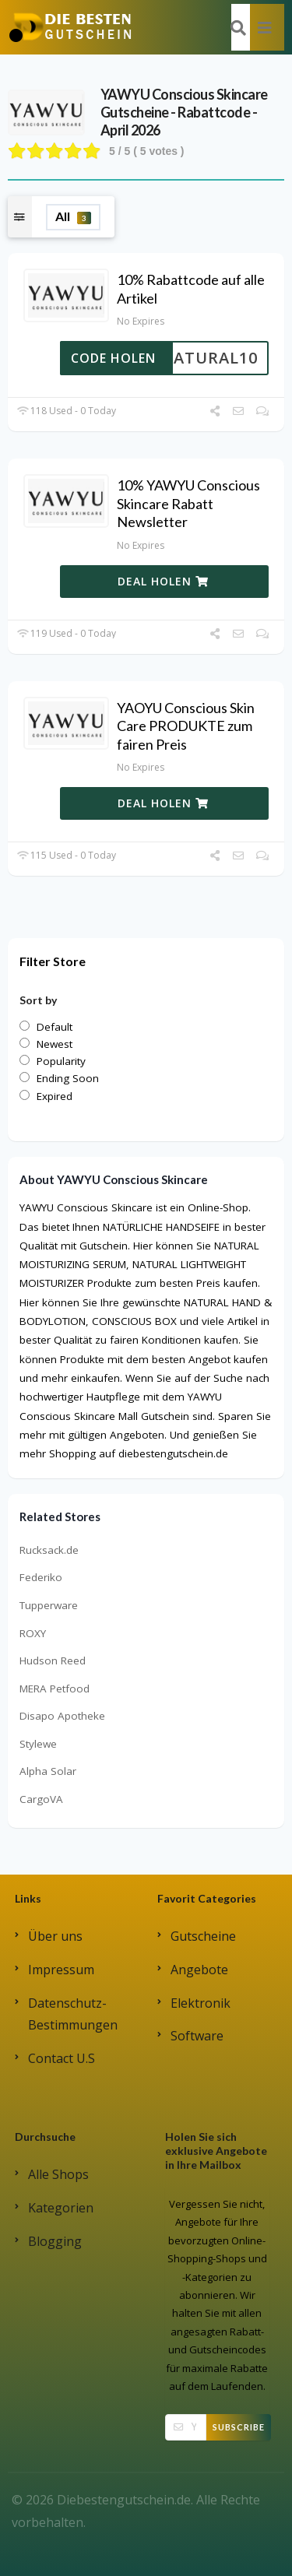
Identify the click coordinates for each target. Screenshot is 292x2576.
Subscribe (239, 2427)
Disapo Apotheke (62, 1716)
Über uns (55, 1936)
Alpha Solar (47, 1771)
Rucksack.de (49, 1550)
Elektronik (200, 2003)
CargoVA (41, 1799)
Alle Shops (58, 2174)
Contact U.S (61, 2058)
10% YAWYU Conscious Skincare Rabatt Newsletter (188, 503)
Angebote (199, 1969)
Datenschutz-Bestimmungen (73, 2014)
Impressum (61, 1969)
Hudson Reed (52, 1660)
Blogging (55, 2241)
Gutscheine (203, 1936)
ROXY (32, 1633)
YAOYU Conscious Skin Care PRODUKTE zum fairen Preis (186, 726)
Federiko (40, 1577)
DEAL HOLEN (163, 581)
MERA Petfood (54, 1689)
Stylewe (38, 1744)
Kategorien (60, 2207)
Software (197, 2035)
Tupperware (48, 1605)
